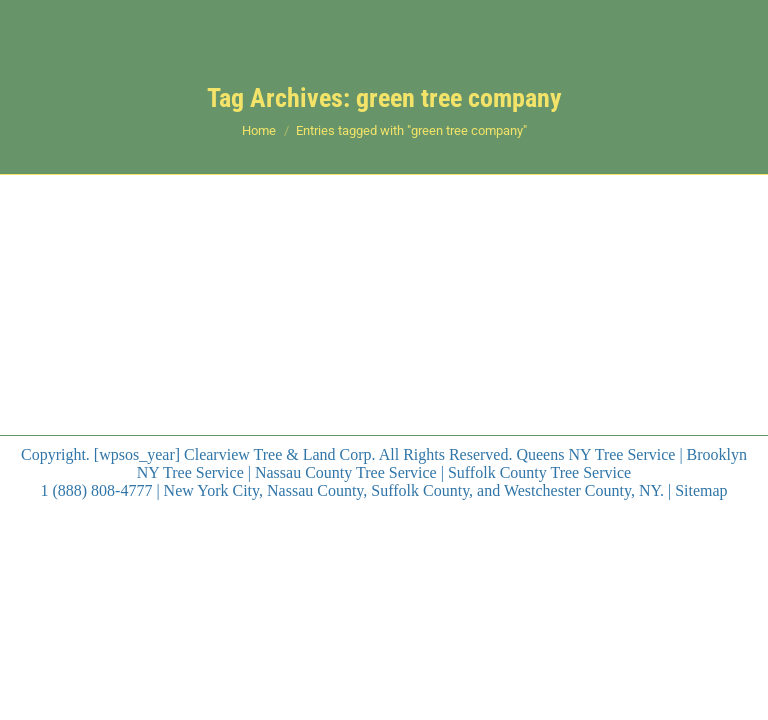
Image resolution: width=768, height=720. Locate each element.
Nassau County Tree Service (346, 472)
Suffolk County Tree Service (539, 472)
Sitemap (701, 490)
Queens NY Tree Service (595, 454)
